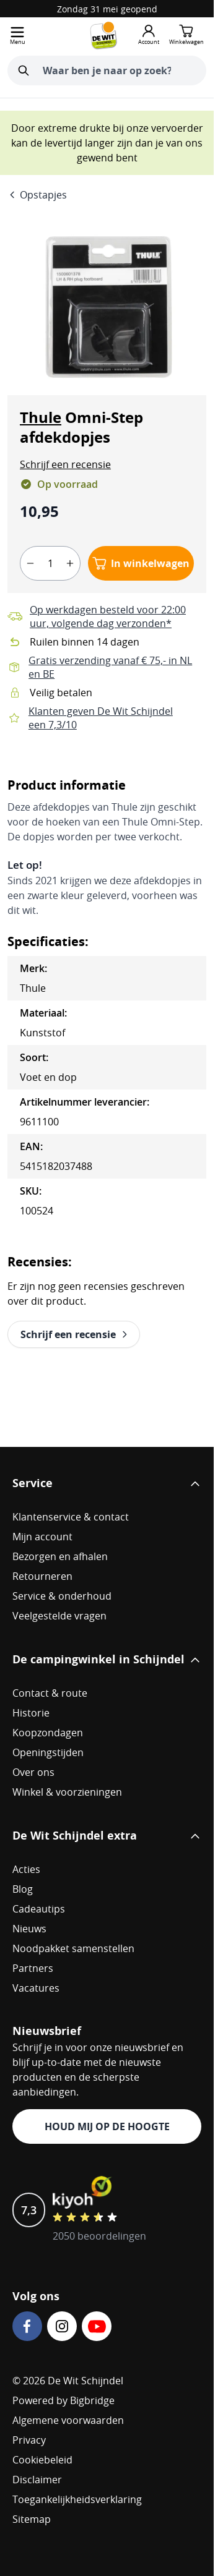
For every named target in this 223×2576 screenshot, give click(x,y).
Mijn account (42, 1536)
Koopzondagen (47, 1732)
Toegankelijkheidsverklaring (77, 2499)
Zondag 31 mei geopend (107, 9)
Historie (31, 1713)
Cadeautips (38, 1909)
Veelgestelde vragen (59, 1616)
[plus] (70, 563)
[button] (65, 464)
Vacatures (35, 1988)
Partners (32, 1968)
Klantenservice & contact (70, 1517)
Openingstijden (48, 1752)
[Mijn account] (149, 35)
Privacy (29, 2440)
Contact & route (49, 1693)
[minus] (30, 563)
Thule (40, 417)
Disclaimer (37, 2479)
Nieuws (29, 1928)
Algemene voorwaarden (68, 2420)
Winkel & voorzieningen (67, 1792)
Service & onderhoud (62, 1596)
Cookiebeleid (42, 2460)
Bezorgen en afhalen (60, 1556)
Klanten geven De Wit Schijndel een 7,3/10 (100, 717)
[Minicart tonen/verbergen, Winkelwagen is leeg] (186, 35)
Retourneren (42, 1576)
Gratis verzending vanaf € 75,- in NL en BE (110, 667)
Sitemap (31, 2519)
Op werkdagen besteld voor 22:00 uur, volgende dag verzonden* (108, 616)
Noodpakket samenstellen (73, 1948)
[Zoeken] (23, 70)
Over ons (33, 1772)
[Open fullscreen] (106, 307)
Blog (22, 1889)
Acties (26, 1869)
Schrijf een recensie (65, 464)
